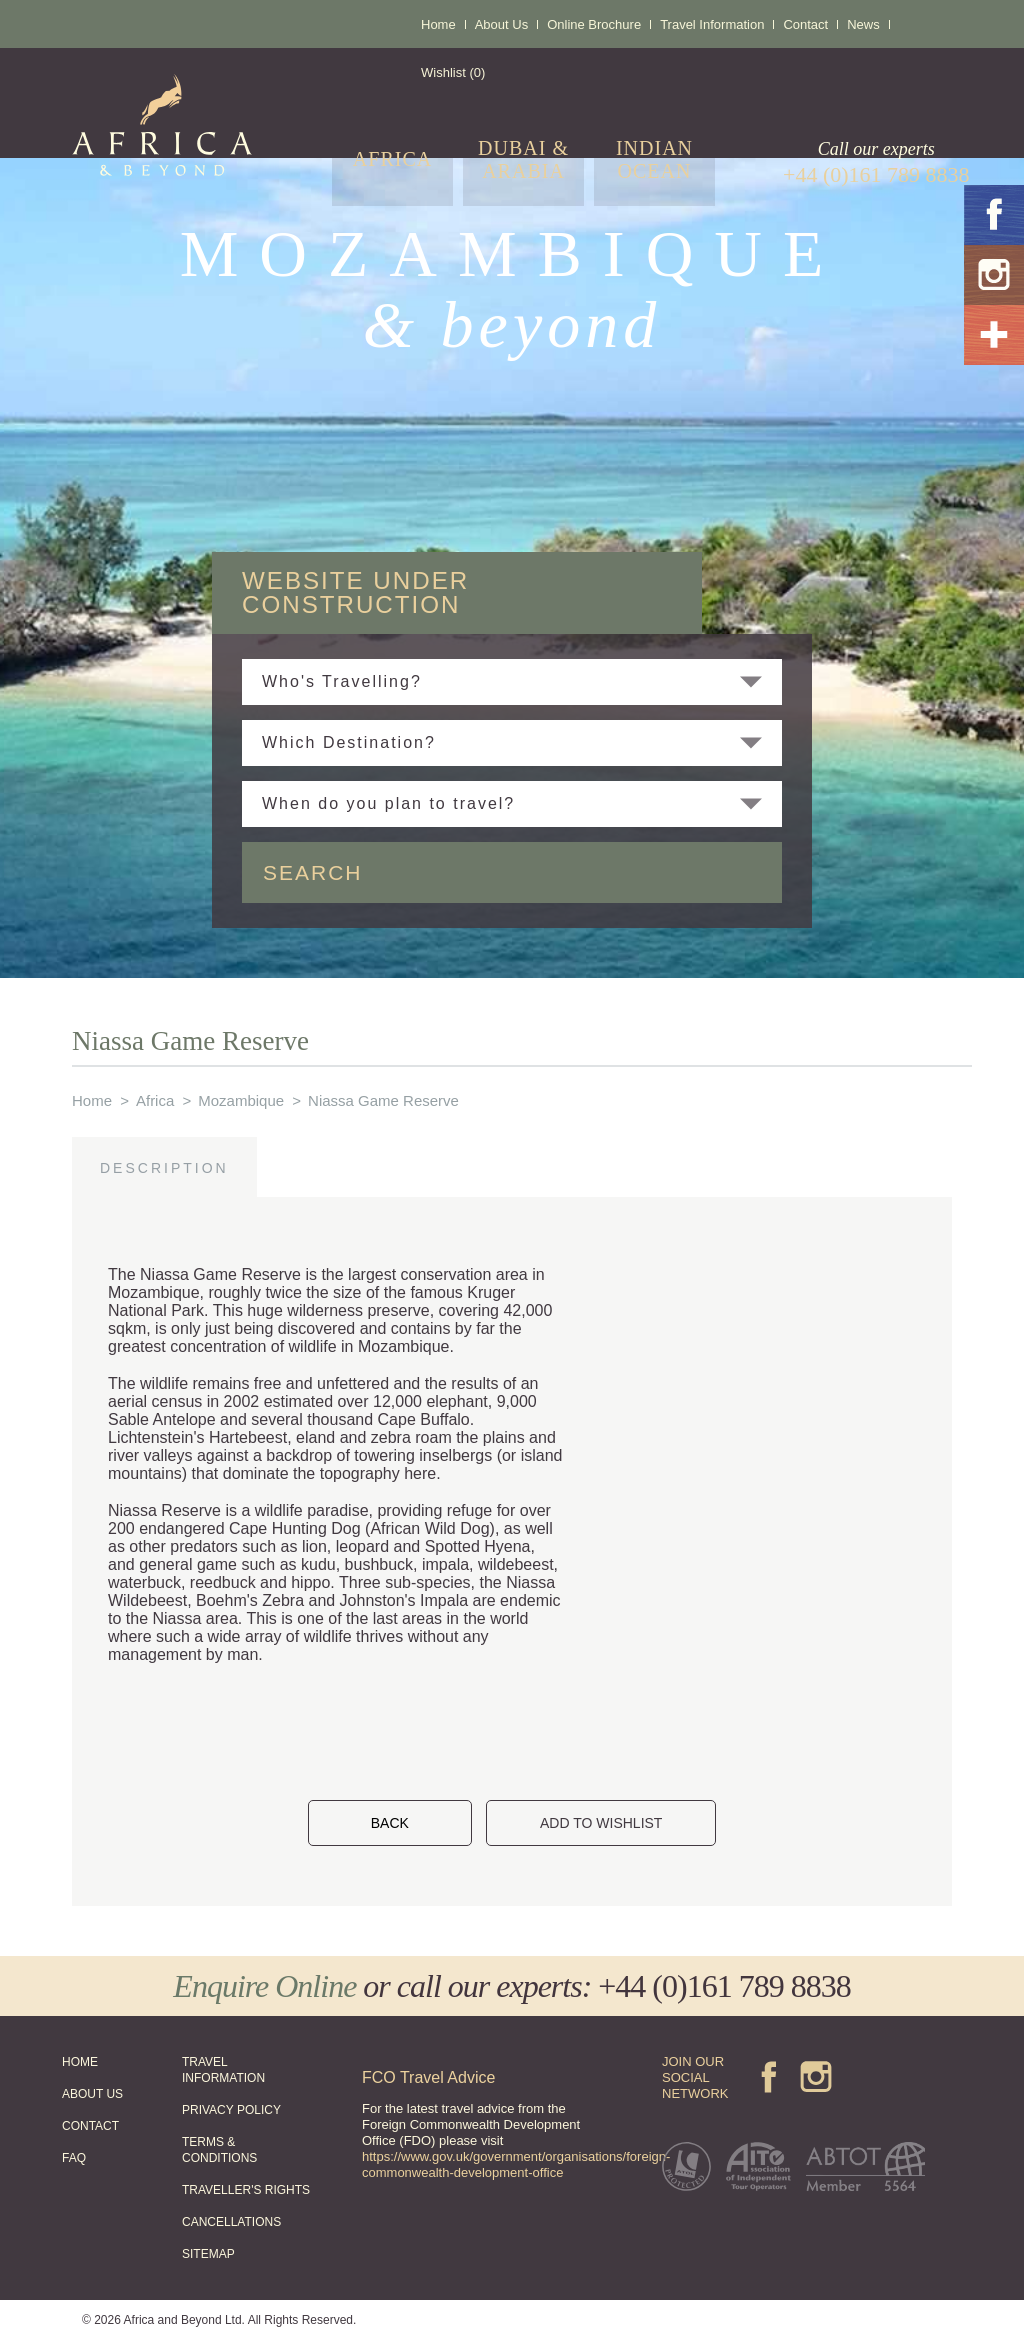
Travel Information (712, 24)
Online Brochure (594, 24)
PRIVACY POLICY (231, 2110)
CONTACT (90, 2126)
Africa (155, 1100)
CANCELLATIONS (231, 2222)
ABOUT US (92, 2094)
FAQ (74, 2158)
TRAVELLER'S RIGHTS (246, 2190)
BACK (390, 1823)
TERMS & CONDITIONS (219, 2150)
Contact (805, 24)
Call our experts (876, 163)
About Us (501, 24)
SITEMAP (208, 2254)
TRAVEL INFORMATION (223, 2070)
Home (438, 24)
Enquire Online (264, 1986)
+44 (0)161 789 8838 (724, 1986)
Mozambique (241, 1100)
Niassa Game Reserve (383, 1100)
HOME (80, 2062)
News (863, 24)
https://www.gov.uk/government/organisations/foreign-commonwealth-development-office (516, 2164)
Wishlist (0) (453, 72)
